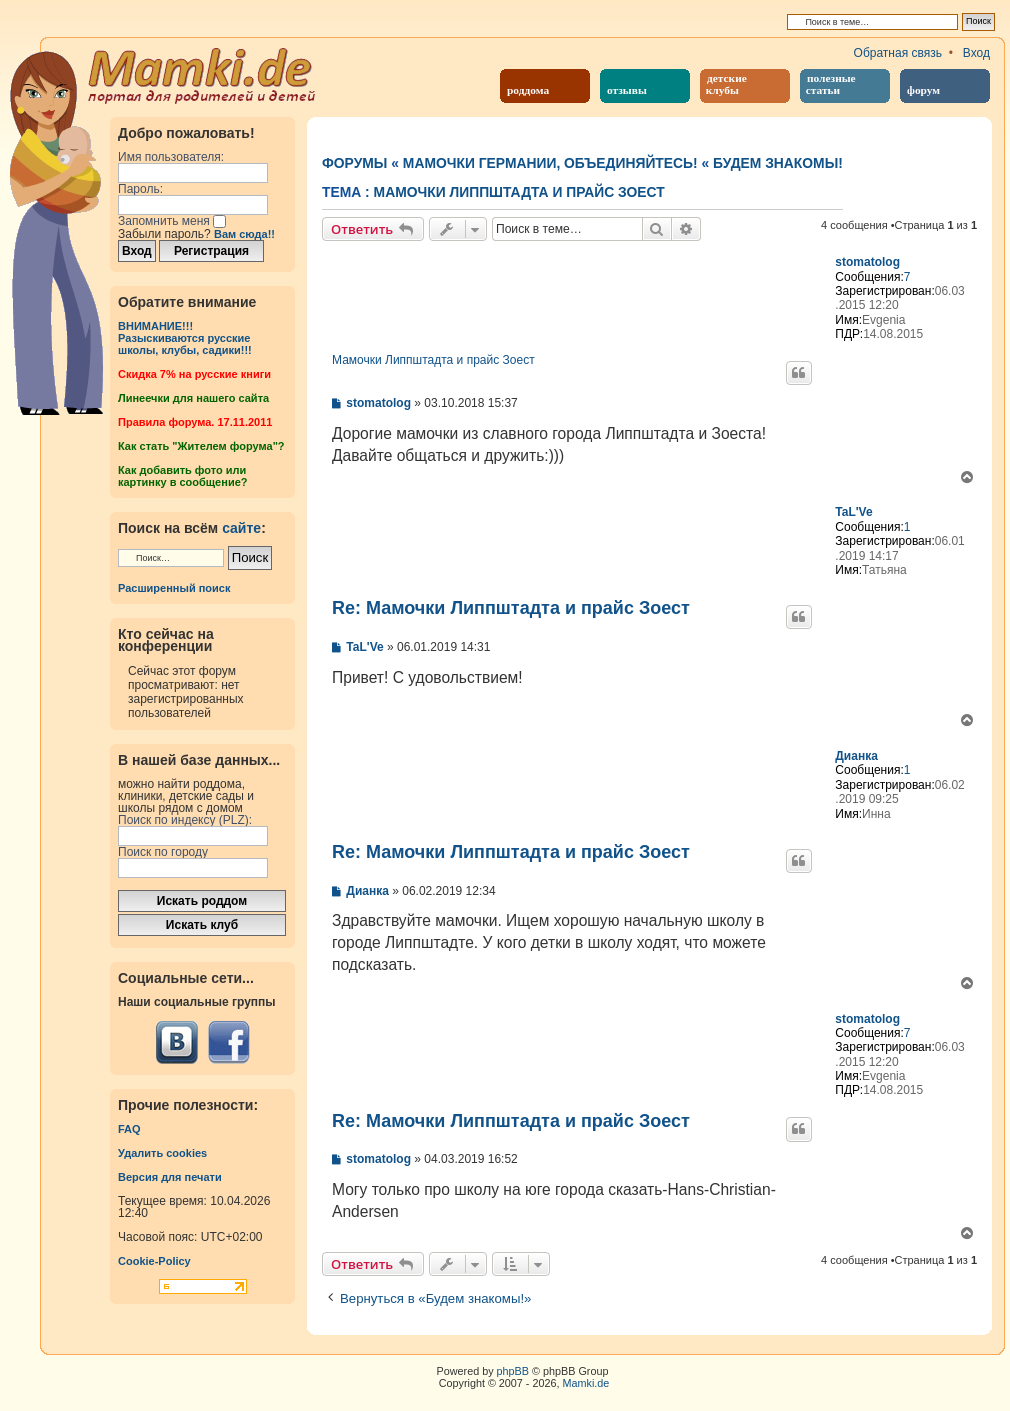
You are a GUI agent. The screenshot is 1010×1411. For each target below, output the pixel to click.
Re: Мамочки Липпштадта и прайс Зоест (511, 608)
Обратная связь (898, 53)
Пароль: (140, 189)
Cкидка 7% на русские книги (194, 374)
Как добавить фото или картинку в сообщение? (182, 476)
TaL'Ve (853, 512)
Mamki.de (586, 1383)
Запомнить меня (172, 221)
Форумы (354, 163)
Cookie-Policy (154, 1261)
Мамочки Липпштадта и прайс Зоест (519, 192)
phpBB (513, 1371)
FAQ (129, 1129)
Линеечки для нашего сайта (193, 398)
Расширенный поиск (174, 588)
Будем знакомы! (778, 163)
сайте (241, 528)
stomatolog (867, 262)
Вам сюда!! (244, 234)
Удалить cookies (162, 1153)
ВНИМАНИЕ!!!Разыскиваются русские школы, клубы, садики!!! (185, 338)
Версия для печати (170, 1177)
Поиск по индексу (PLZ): (185, 820)
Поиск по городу (163, 852)
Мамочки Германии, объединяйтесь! (550, 163)
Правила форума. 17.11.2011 (195, 422)
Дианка (856, 756)
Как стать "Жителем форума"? (201, 446)
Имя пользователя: (171, 157)
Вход (976, 53)
